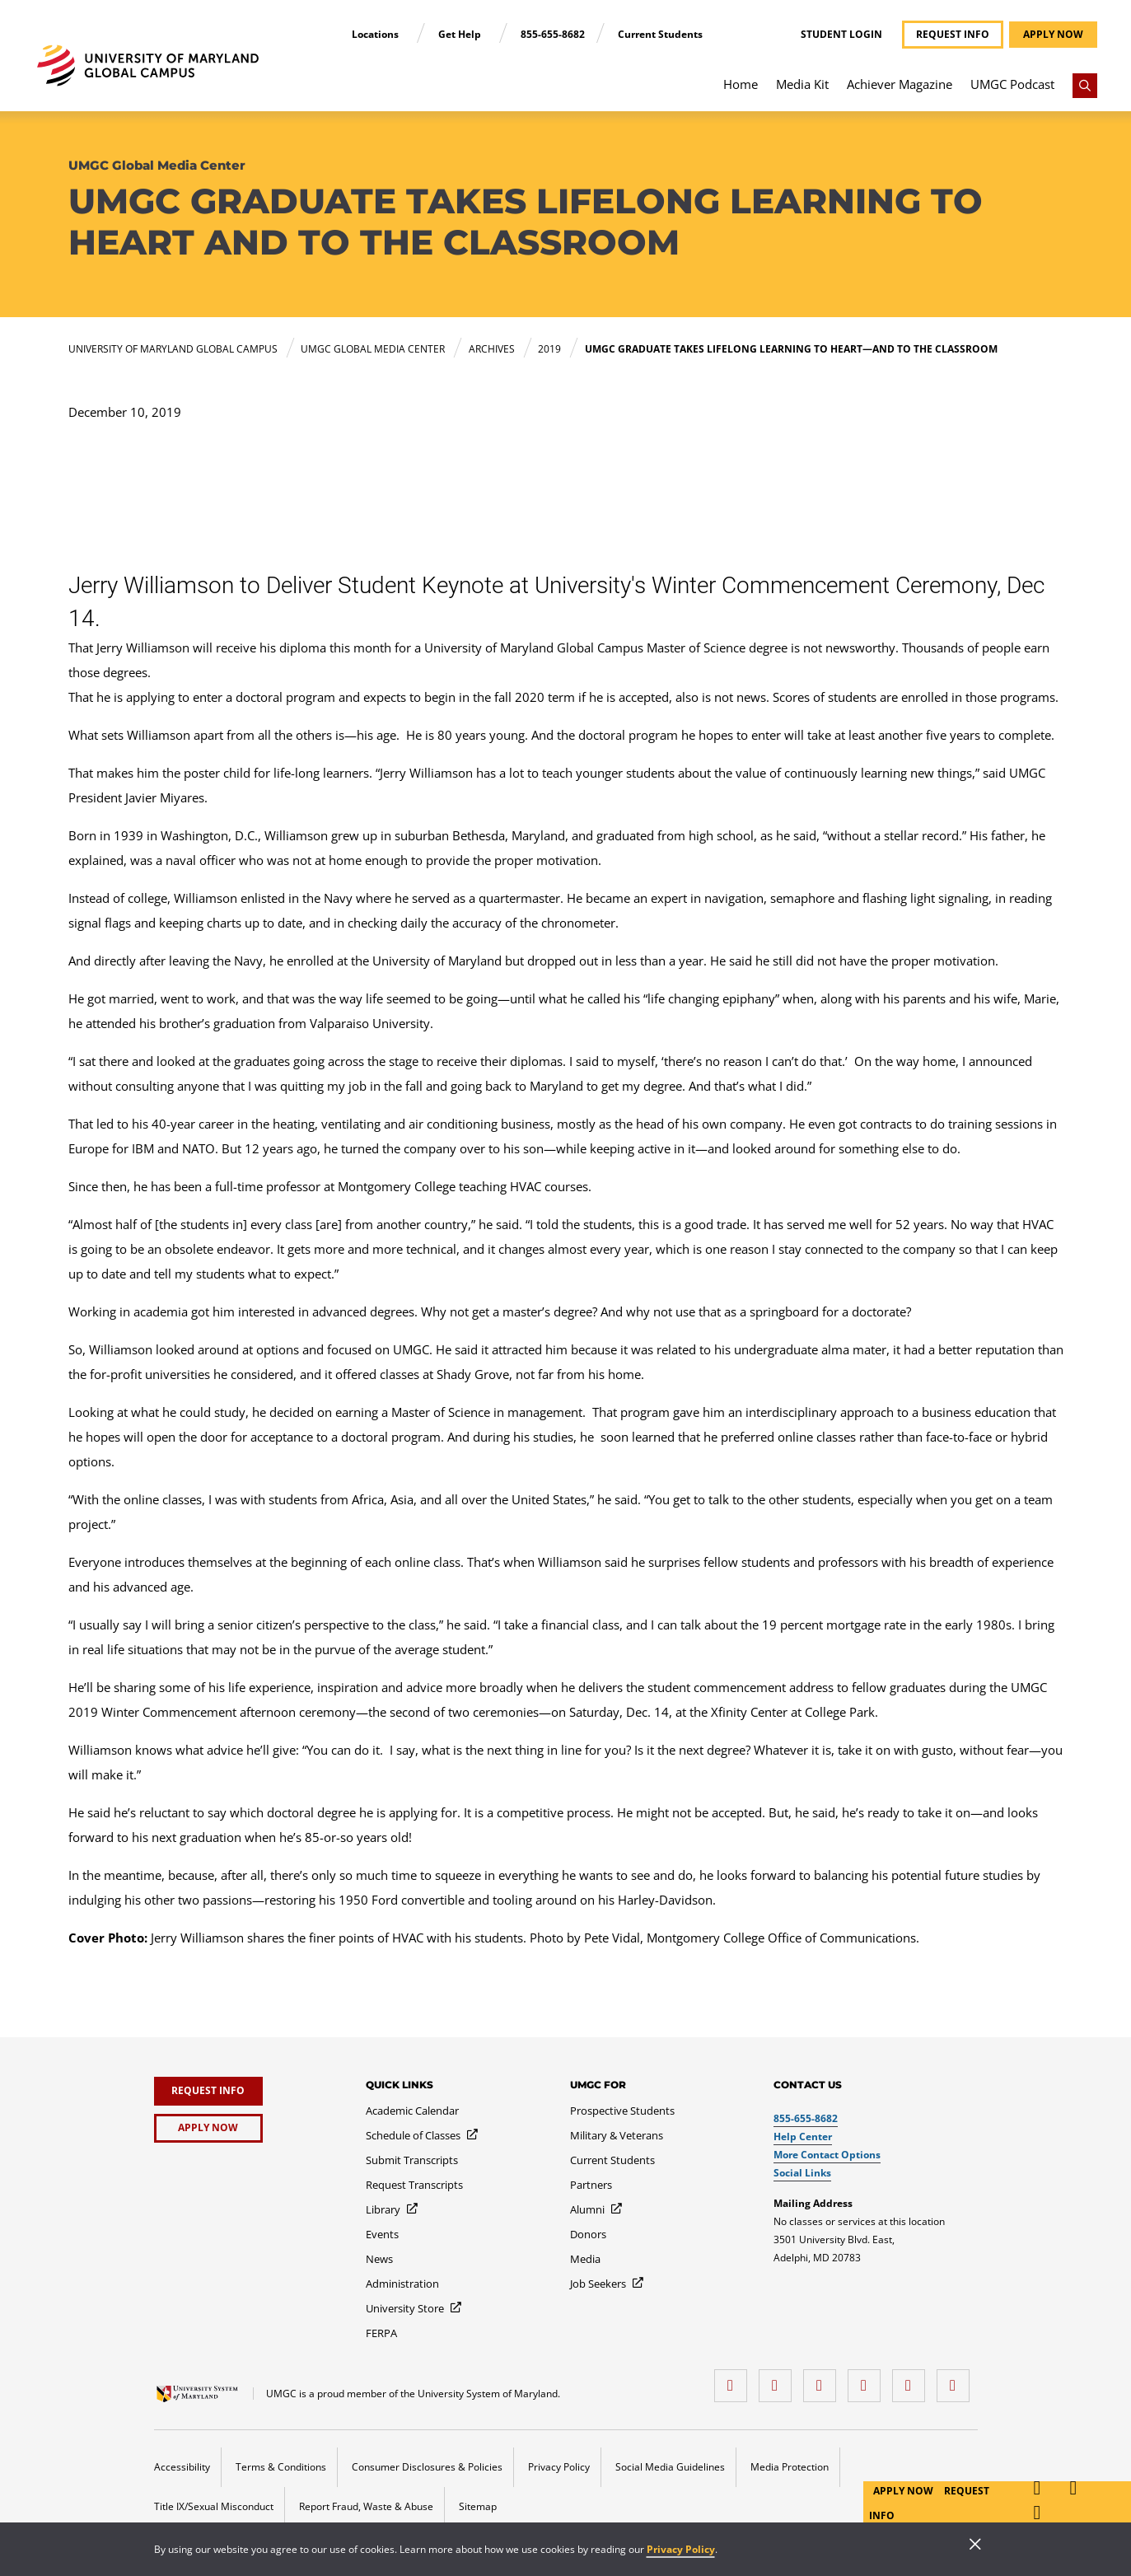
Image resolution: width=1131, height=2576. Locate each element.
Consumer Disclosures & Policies (427, 2467)
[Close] (975, 2545)
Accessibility (182, 2467)
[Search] (1085, 85)
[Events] (382, 2234)
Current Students (660, 34)
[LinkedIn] (779, 2379)
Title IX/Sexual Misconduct (213, 2506)
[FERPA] (381, 2333)
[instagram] (823, 2379)
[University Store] (414, 2308)
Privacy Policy (681, 2549)
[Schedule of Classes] (422, 2135)
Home (740, 84)
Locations (376, 34)
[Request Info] (208, 2091)
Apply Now (904, 2491)
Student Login (841, 35)
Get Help (461, 34)
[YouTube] (957, 2379)
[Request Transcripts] (414, 2184)
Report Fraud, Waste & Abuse (366, 2506)
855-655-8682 (553, 34)
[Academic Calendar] (412, 2110)
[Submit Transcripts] (412, 2160)
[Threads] (912, 2379)
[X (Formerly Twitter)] (868, 2379)
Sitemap (478, 2506)
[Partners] (591, 2184)
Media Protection (789, 2467)
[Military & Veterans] (616, 2135)
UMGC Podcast (1012, 84)
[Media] (585, 2258)
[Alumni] (597, 2209)
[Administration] (402, 2283)
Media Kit (802, 84)
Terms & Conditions (281, 2467)
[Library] (392, 2209)
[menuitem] (740, 92)
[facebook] (734, 2379)
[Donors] (588, 2234)
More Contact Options (827, 2155)
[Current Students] (612, 2160)
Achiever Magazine (899, 84)
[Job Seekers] (607, 2283)
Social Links (802, 2173)
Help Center (802, 2137)
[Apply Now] (208, 2128)
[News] (379, 2258)
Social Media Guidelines (670, 2467)
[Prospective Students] (622, 2110)
